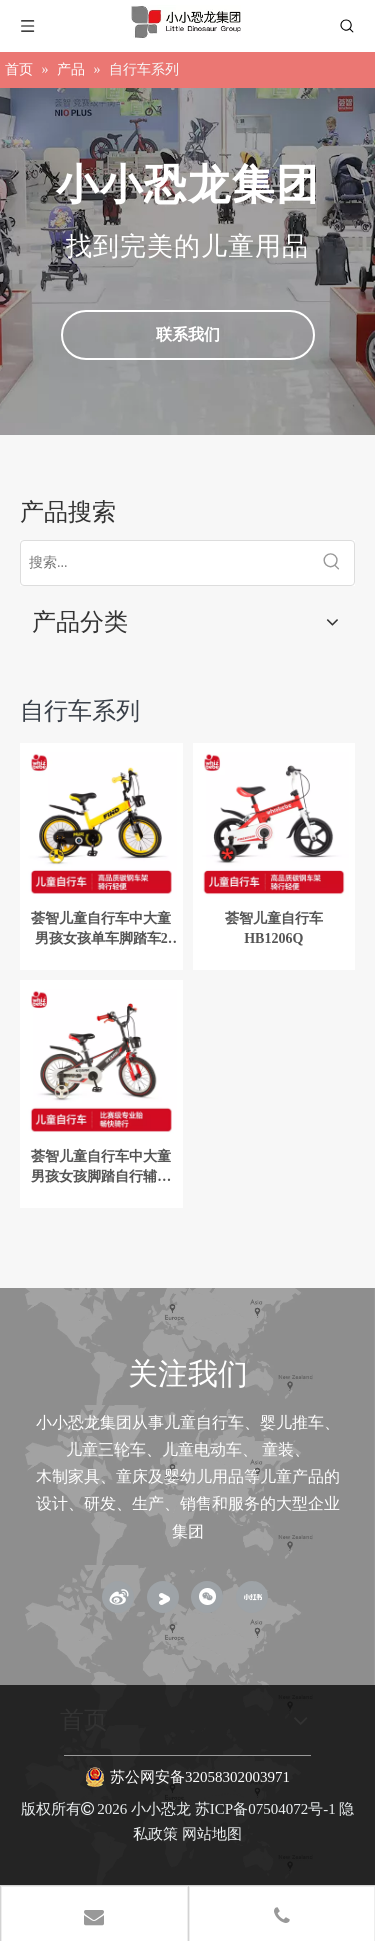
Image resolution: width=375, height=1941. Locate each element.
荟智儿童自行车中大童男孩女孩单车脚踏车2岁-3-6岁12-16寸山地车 (101, 930)
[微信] (207, 1597)
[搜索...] (165, 563)
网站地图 (212, 1834)
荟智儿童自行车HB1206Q (274, 928)
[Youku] (163, 1597)
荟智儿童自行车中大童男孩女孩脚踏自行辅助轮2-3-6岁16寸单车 (101, 1168)
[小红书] (252, 1597)
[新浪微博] (118, 1597)
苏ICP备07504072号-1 (265, 1809)
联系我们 (188, 334)
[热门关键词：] (332, 563)
